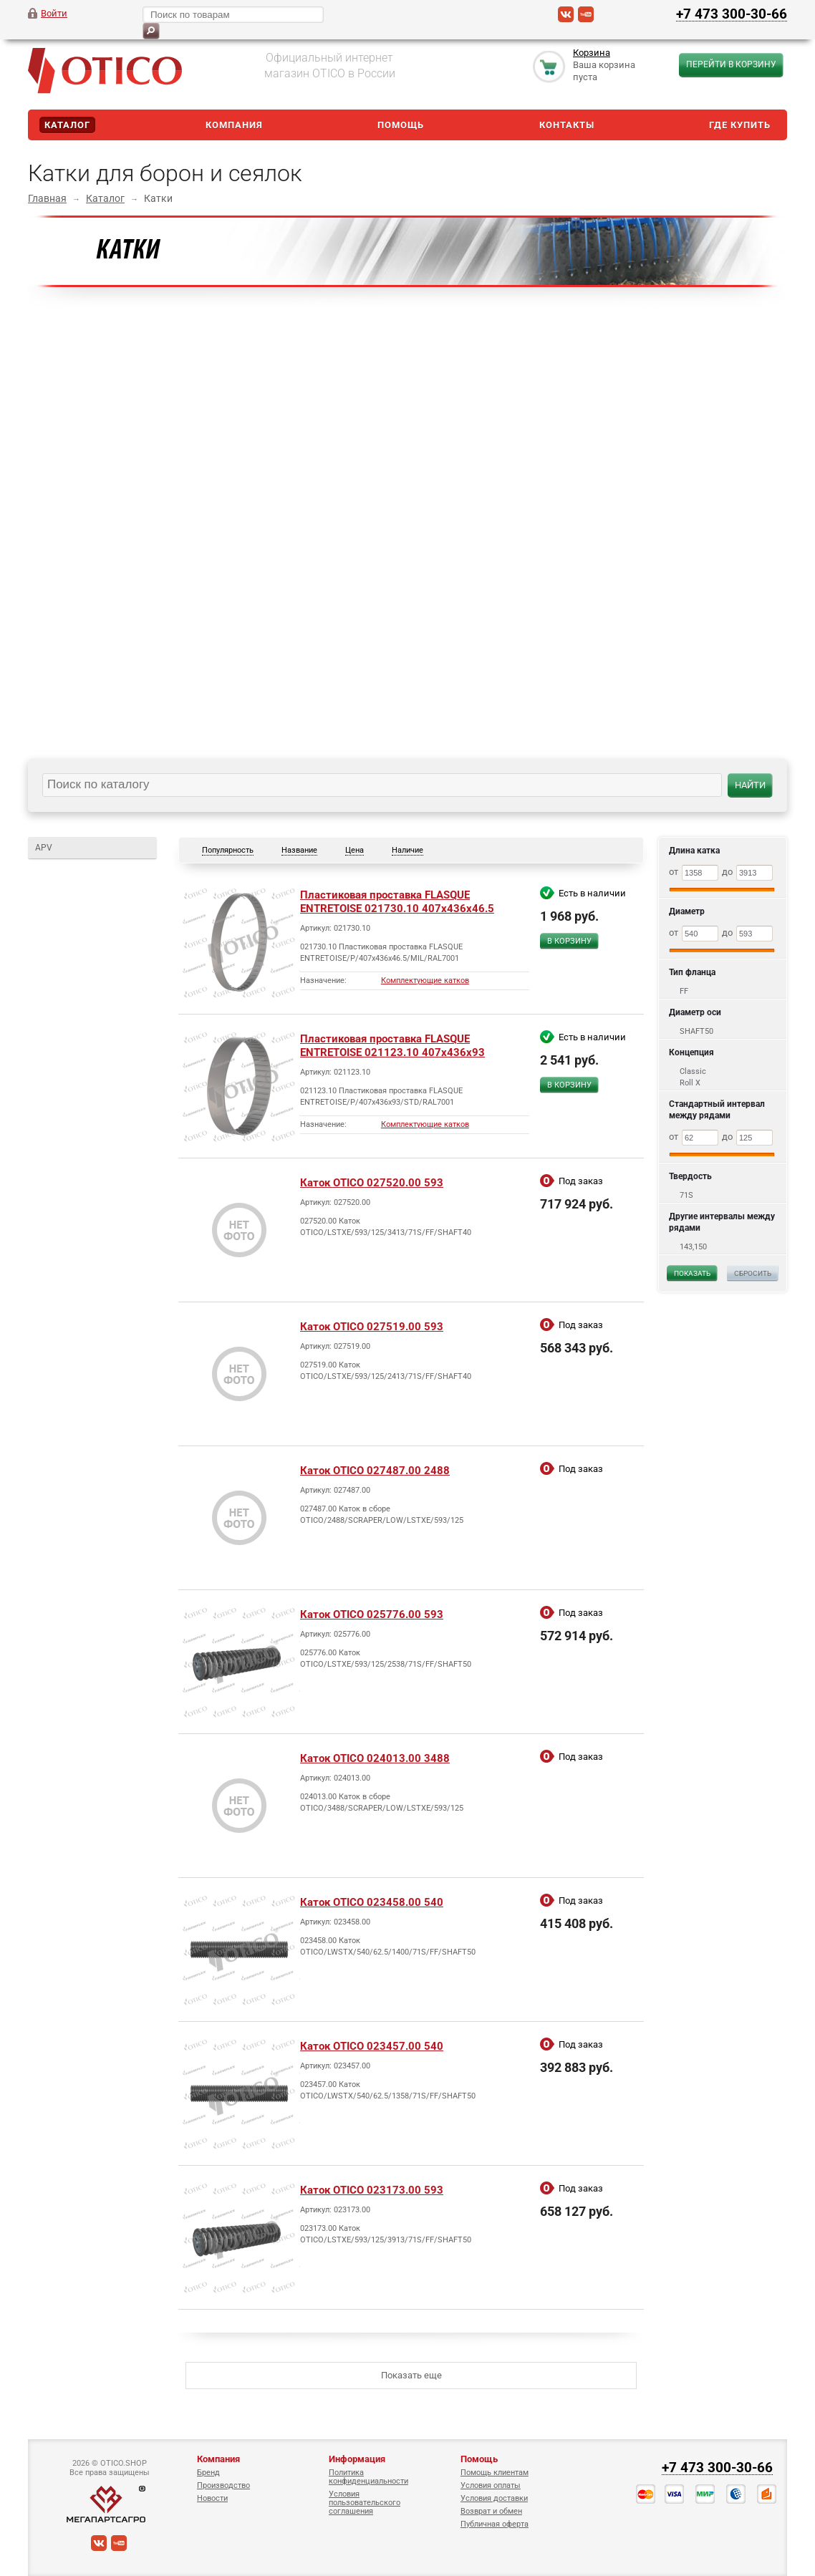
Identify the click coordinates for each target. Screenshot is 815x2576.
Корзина (591, 52)
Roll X (690, 1083)
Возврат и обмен (491, 2511)
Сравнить (572, 966)
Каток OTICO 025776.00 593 (371, 1614)
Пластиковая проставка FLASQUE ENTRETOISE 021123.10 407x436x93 (392, 1045)
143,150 (693, 1246)
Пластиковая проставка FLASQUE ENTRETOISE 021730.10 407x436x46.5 (397, 901)
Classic (693, 1071)
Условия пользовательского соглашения (364, 2502)
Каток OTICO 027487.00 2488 (375, 1470)
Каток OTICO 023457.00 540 (371, 2046)
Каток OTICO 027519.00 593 (371, 1326)
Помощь (400, 125)
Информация (357, 2459)
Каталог (67, 125)
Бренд (208, 2472)
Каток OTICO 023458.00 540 (371, 1902)
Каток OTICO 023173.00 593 (371, 2190)
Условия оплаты (490, 2485)
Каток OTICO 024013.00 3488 (375, 1758)
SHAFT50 (696, 1031)
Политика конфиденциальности (368, 2477)
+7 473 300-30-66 (731, 13)
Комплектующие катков (425, 980)
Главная (47, 198)
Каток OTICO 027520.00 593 (371, 1182)
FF (684, 991)
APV (43, 848)
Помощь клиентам (494, 2472)
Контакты (566, 125)
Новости (212, 2498)
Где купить (740, 125)
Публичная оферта (494, 2524)
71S (686, 1195)
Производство (223, 2485)
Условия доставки (494, 2498)
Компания (234, 125)
